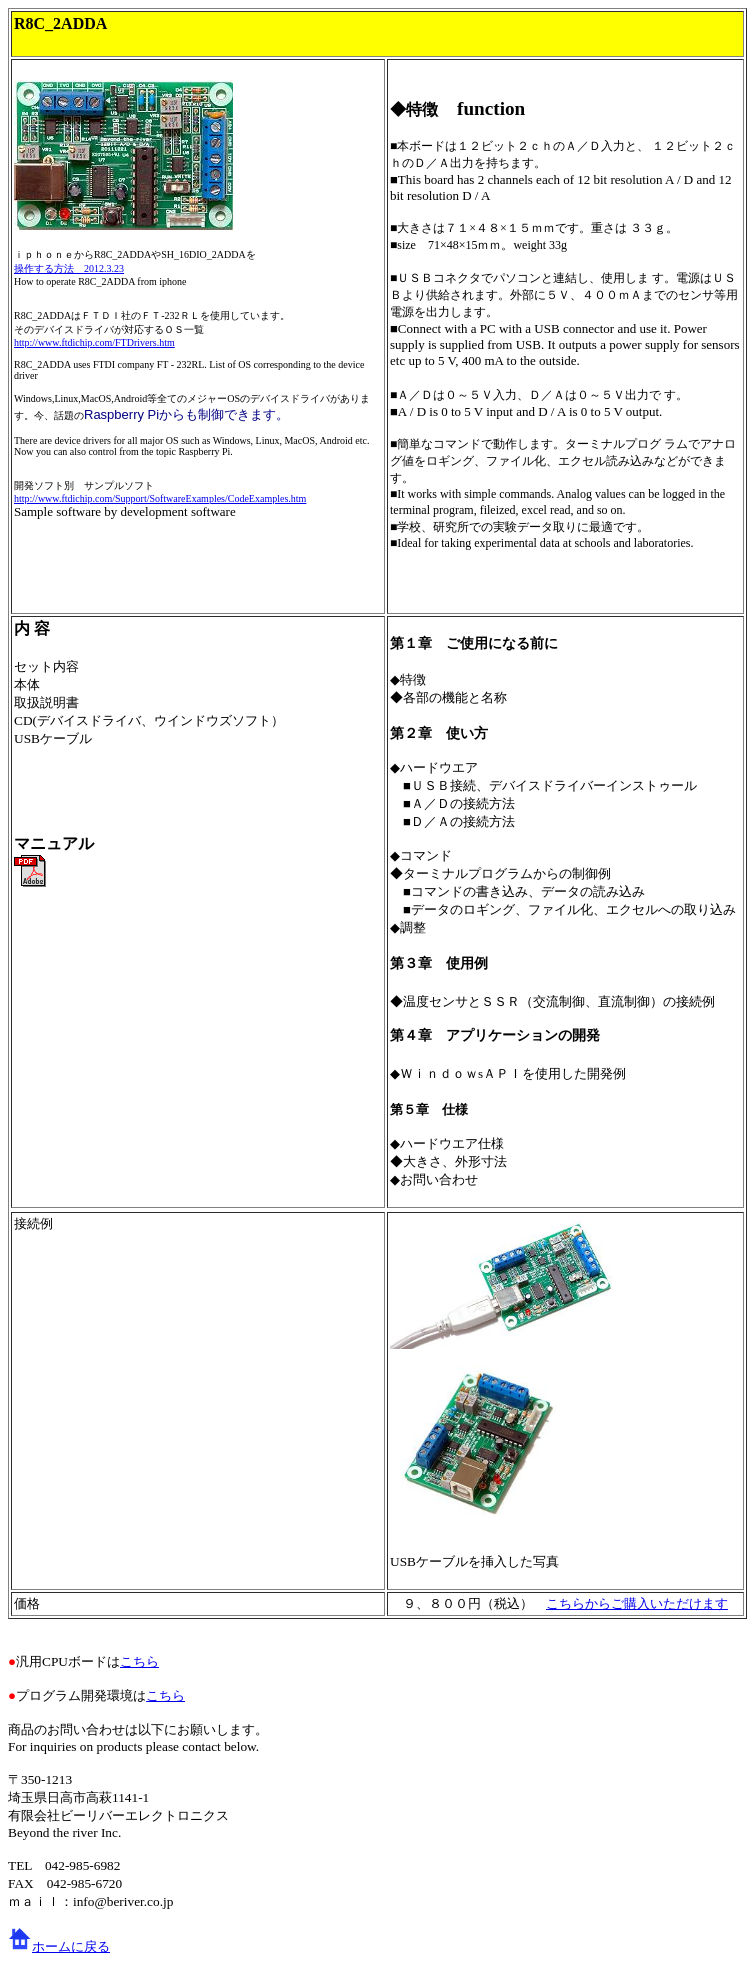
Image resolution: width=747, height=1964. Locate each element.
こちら (139, 1661)
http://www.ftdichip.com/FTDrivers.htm (94, 342)
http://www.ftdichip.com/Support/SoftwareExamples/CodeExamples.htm (160, 498)
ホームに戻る (71, 1946)
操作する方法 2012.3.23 (69, 268)
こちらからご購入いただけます (637, 1603)
